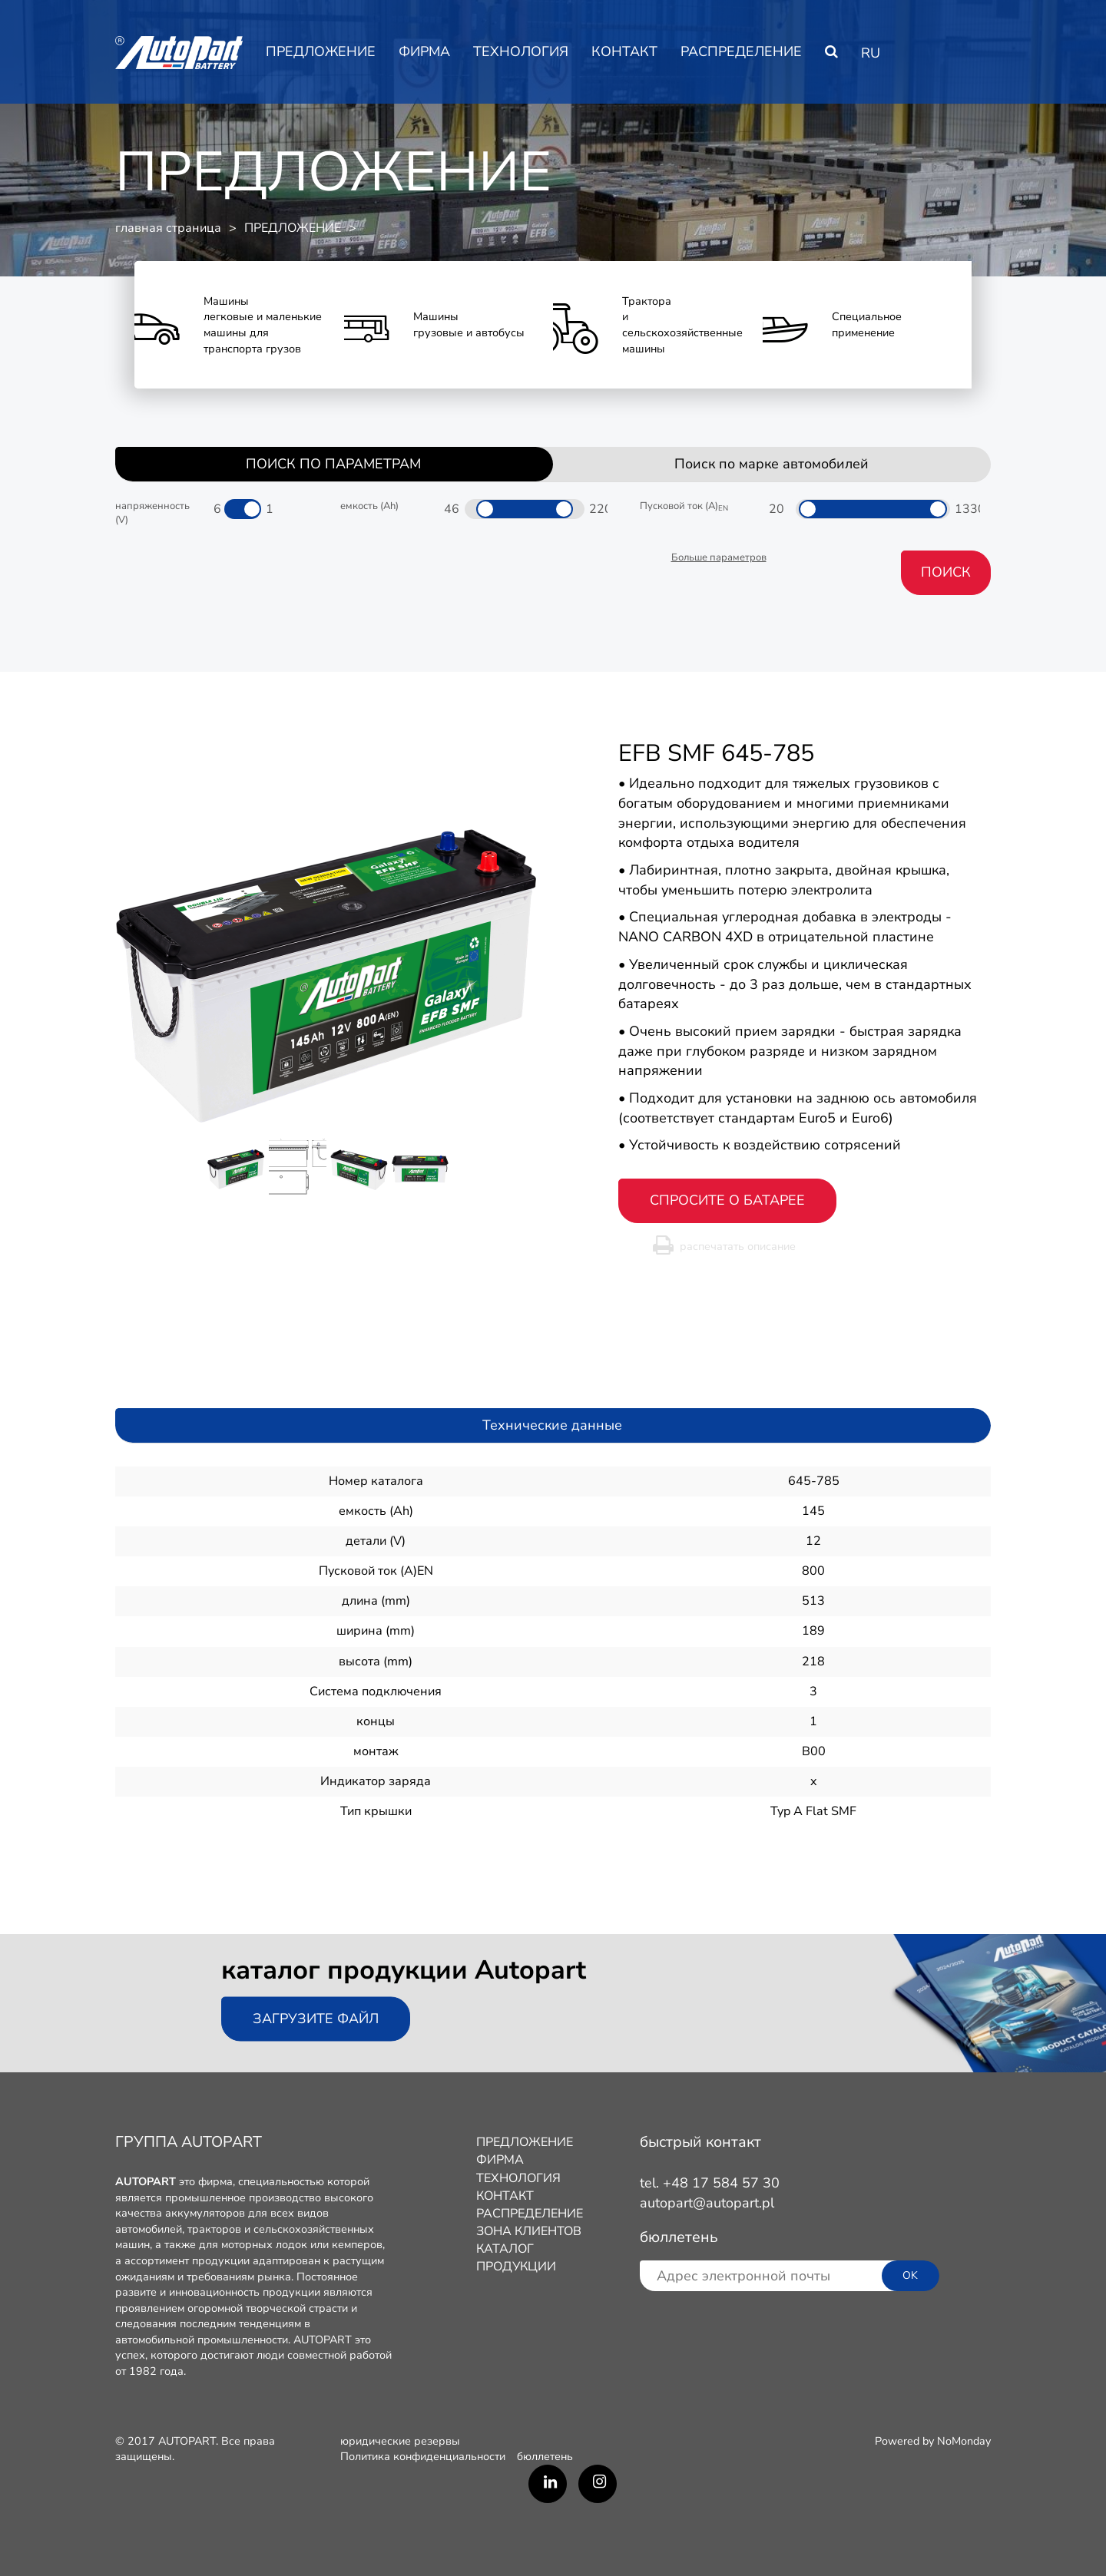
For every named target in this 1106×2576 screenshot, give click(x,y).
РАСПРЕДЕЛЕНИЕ (741, 51)
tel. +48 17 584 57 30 (710, 2183)
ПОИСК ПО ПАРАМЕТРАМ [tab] (333, 464)
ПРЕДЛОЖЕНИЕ (321, 51)
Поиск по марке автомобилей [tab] (771, 464)
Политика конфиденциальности (422, 2456)
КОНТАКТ (624, 51)
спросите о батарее (727, 1200)
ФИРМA (424, 51)
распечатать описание (738, 1246)
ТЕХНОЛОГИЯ (520, 51)
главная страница (168, 228)
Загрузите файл (316, 2018)
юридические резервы (400, 2441)
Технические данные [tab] (552, 1425)
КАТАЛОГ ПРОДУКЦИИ (516, 2257)
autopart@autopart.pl (707, 2203)
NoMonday (964, 2441)
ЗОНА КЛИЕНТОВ (528, 2231)
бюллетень (545, 2456)
